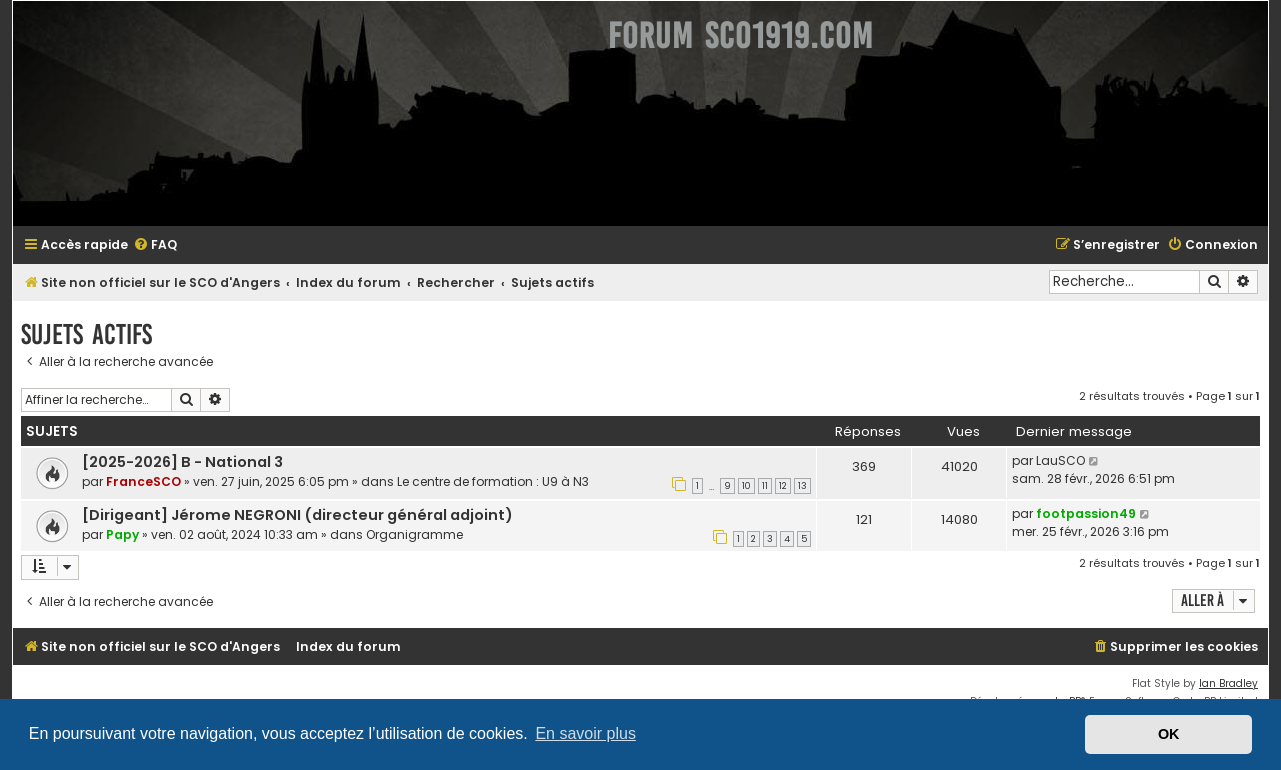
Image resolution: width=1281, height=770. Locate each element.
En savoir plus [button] (585, 733)
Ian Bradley (1228, 683)
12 (783, 486)
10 (746, 486)
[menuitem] (155, 245)
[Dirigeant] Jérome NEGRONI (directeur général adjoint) (297, 515)
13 (802, 486)
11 (765, 486)
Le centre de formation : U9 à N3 (493, 481)
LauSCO (1060, 460)
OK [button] (1169, 734)
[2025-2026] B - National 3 (182, 462)
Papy (122, 534)
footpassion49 (1086, 513)
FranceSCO (143, 481)
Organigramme (414, 534)
